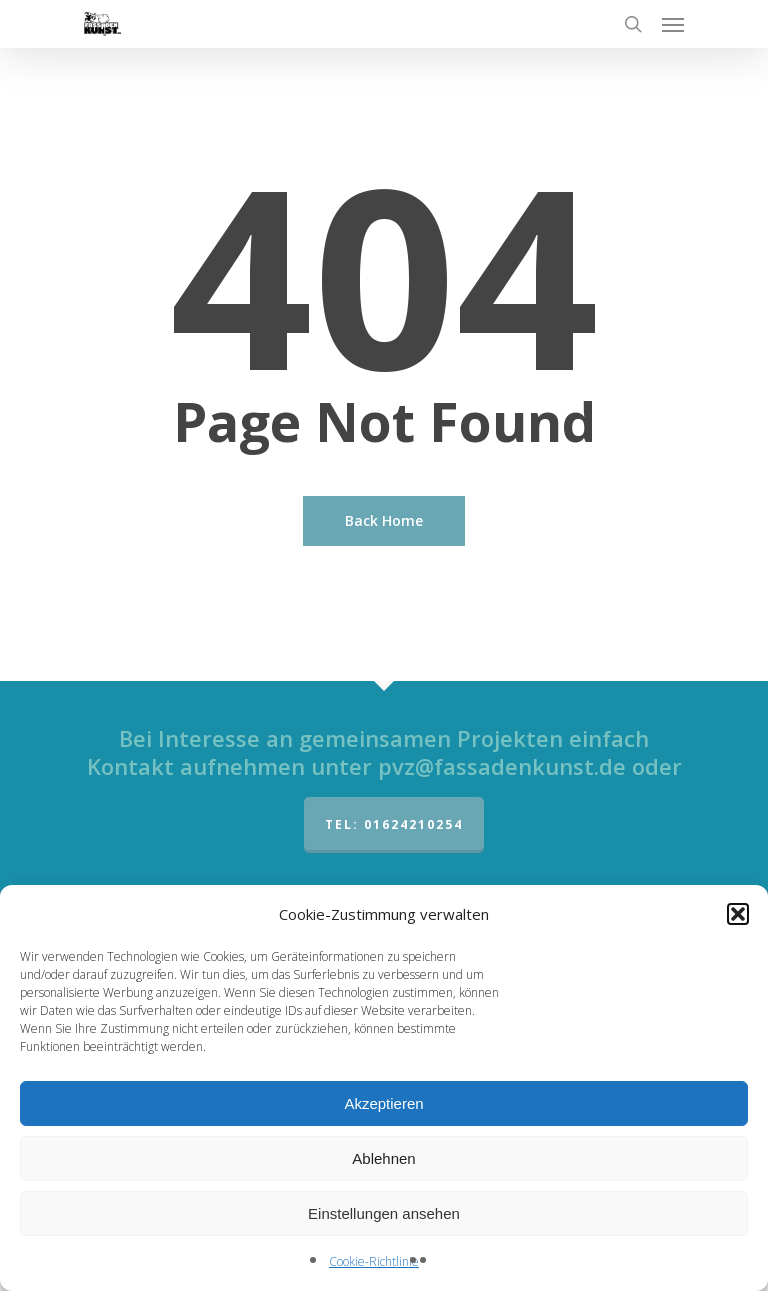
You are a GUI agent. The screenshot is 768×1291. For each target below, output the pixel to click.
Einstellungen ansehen (384, 1213)
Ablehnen (383, 1158)
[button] (738, 914)
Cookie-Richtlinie (374, 1261)
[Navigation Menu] (673, 24)
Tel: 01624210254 (394, 824)
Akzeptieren (383, 1103)
